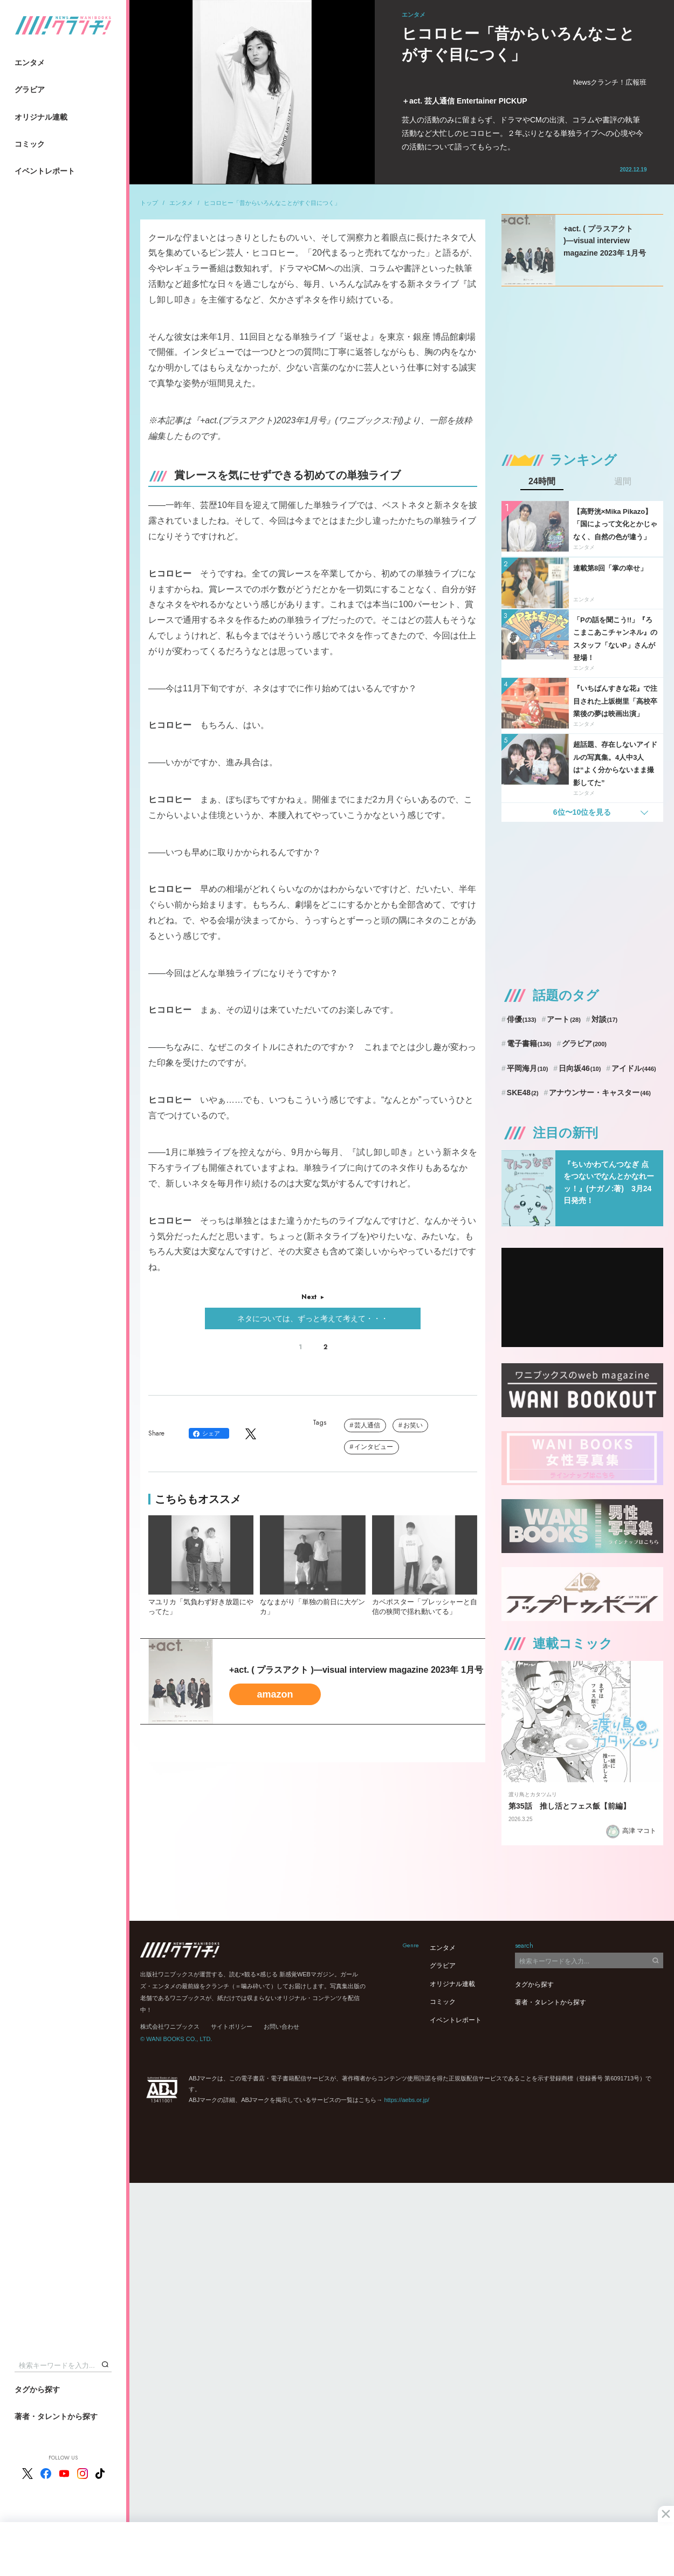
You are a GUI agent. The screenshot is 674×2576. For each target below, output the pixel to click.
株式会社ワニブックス (170, 2026)
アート (564, 1019)
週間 (622, 481)
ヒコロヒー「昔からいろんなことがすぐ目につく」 (272, 203)
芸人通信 (367, 1425)
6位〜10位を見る (582, 812)
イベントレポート (45, 171)
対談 (605, 1019)
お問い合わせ (281, 2026)
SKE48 (523, 1092)
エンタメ (30, 62)
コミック (30, 144)
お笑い (413, 1425)
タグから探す (37, 2389)
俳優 (522, 1019)
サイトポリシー (231, 2026)
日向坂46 (580, 1068)
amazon (275, 1694)
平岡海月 (527, 1068)
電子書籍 (529, 1043)
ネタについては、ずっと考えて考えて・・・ (312, 1318)
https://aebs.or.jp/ (406, 2100)
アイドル (633, 1068)
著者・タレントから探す (56, 2416)
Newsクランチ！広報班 (610, 82)
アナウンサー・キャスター (600, 1092)
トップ (149, 203)
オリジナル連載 (41, 117)
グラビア (30, 89)
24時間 (541, 481)
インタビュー (373, 1447)
